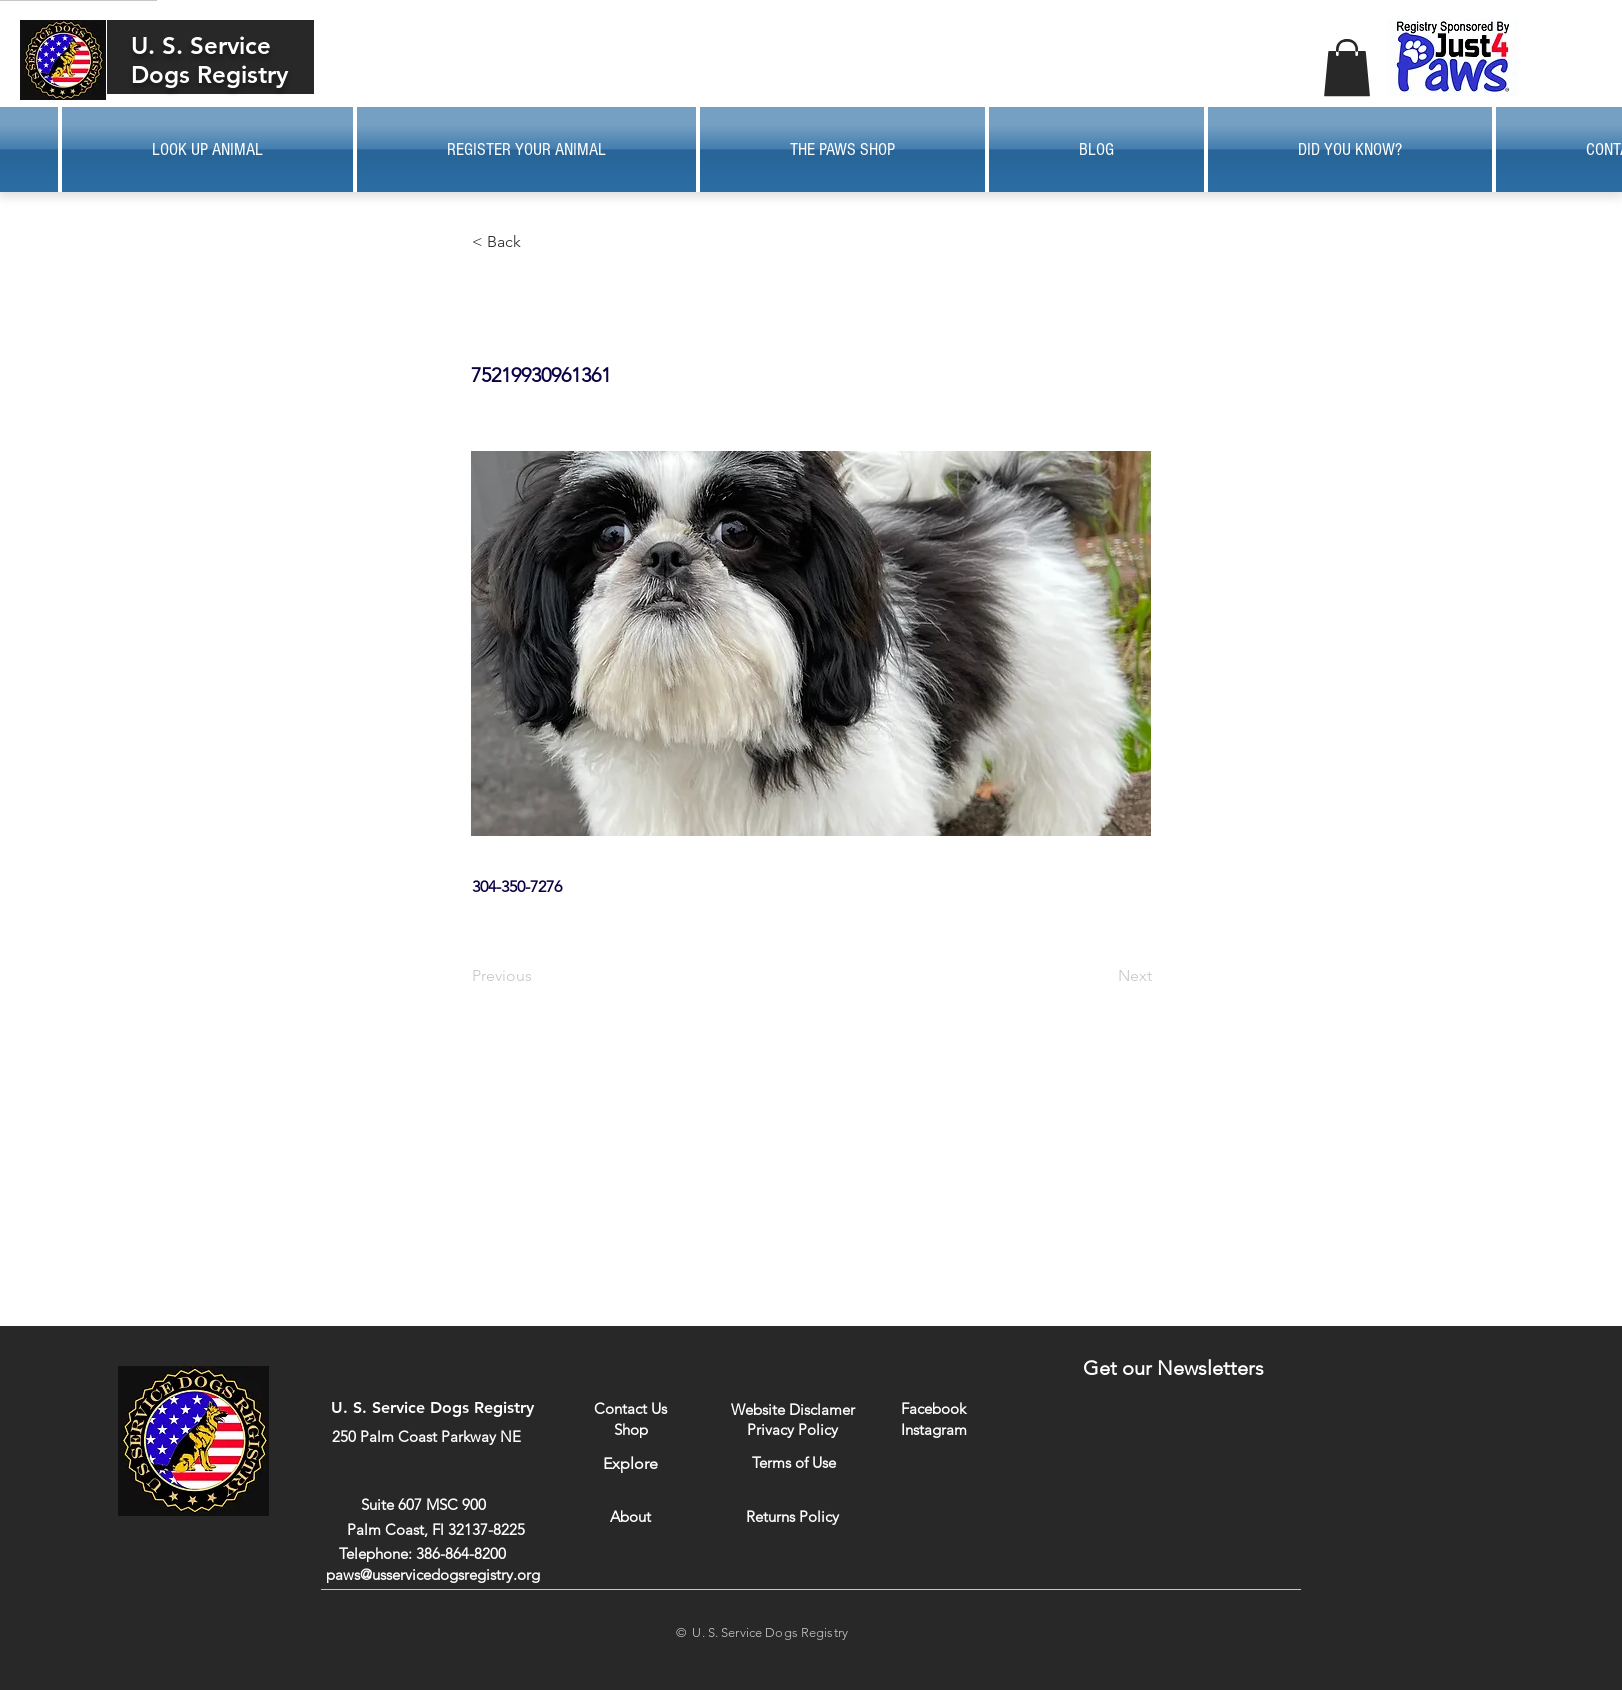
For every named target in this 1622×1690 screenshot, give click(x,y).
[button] (1347, 67)
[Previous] (538, 976)
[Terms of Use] (793, 1462)
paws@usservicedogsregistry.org (433, 1574)
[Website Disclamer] (793, 1409)
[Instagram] (933, 1429)
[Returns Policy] (792, 1516)
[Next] (1102, 976)
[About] (630, 1516)
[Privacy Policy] (792, 1429)
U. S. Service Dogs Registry (209, 60)
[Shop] (630, 1429)
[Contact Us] (630, 1408)
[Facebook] (933, 1408)
